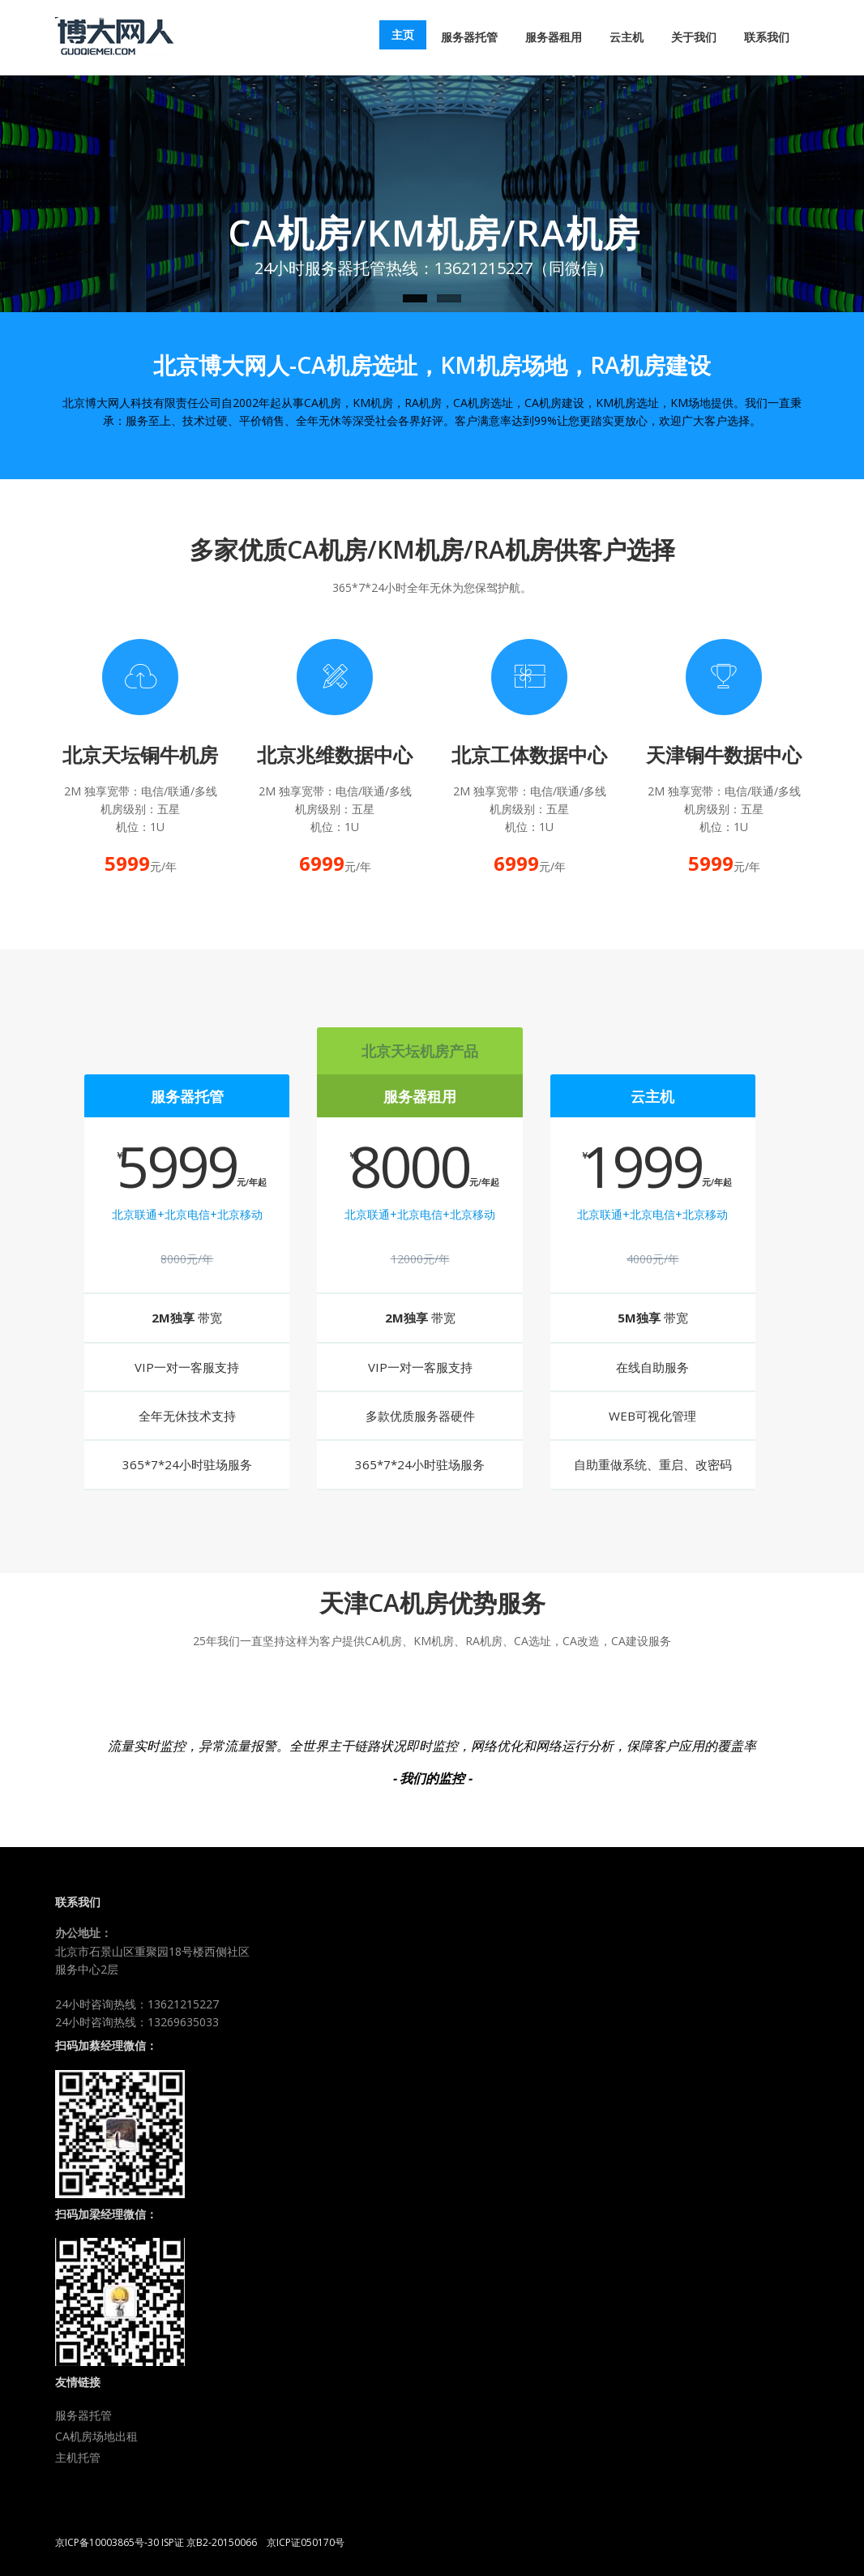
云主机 (627, 37)
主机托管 (78, 2457)
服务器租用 (553, 37)
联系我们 (766, 37)
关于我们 (693, 37)
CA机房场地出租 (96, 2436)
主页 (402, 34)
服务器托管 (469, 37)
